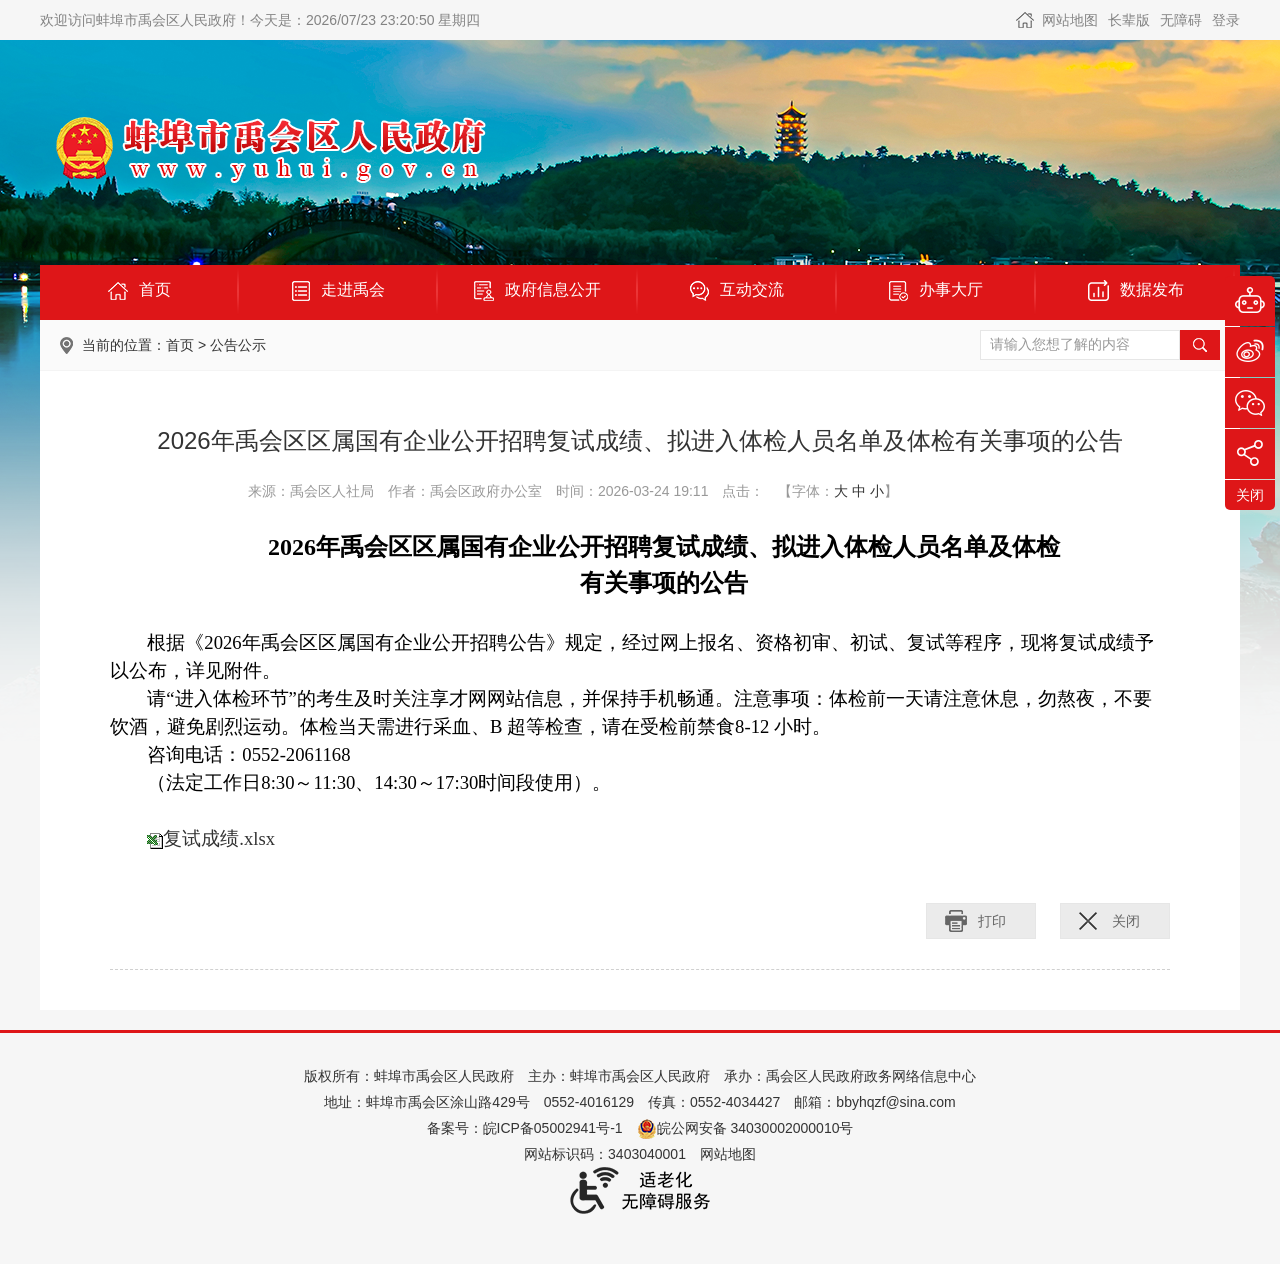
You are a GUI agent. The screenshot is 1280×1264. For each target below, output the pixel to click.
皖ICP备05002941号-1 (553, 1128)
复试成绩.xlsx (219, 838)
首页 (180, 345)
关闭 (1126, 921)
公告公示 (238, 345)
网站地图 (1070, 20)
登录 (1226, 20)
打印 (992, 921)
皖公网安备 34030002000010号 (745, 1128)
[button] (1129, 20)
